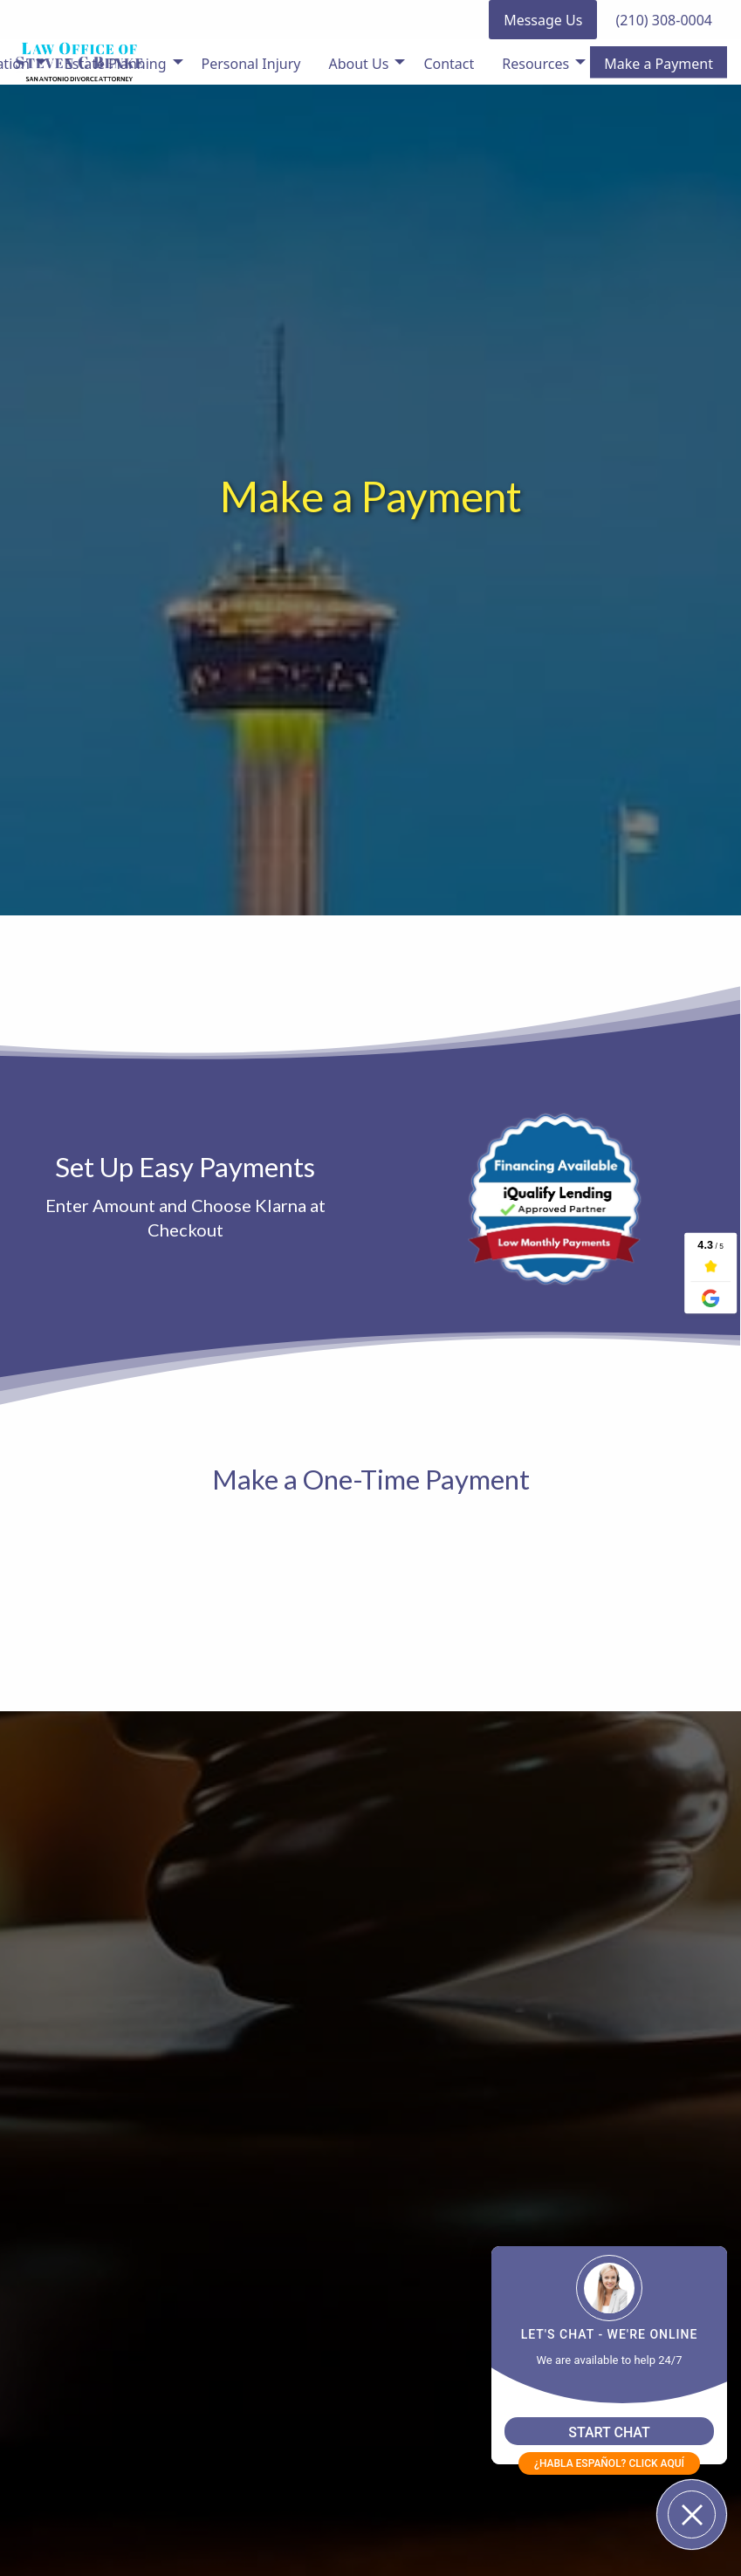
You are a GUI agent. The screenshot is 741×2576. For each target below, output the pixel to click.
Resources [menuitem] (535, 63)
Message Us (543, 20)
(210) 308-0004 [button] (664, 20)
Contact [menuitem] (448, 63)
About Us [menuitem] (358, 63)
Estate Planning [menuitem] (116, 63)
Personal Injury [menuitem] (251, 63)
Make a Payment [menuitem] (658, 63)
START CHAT (609, 2432)
